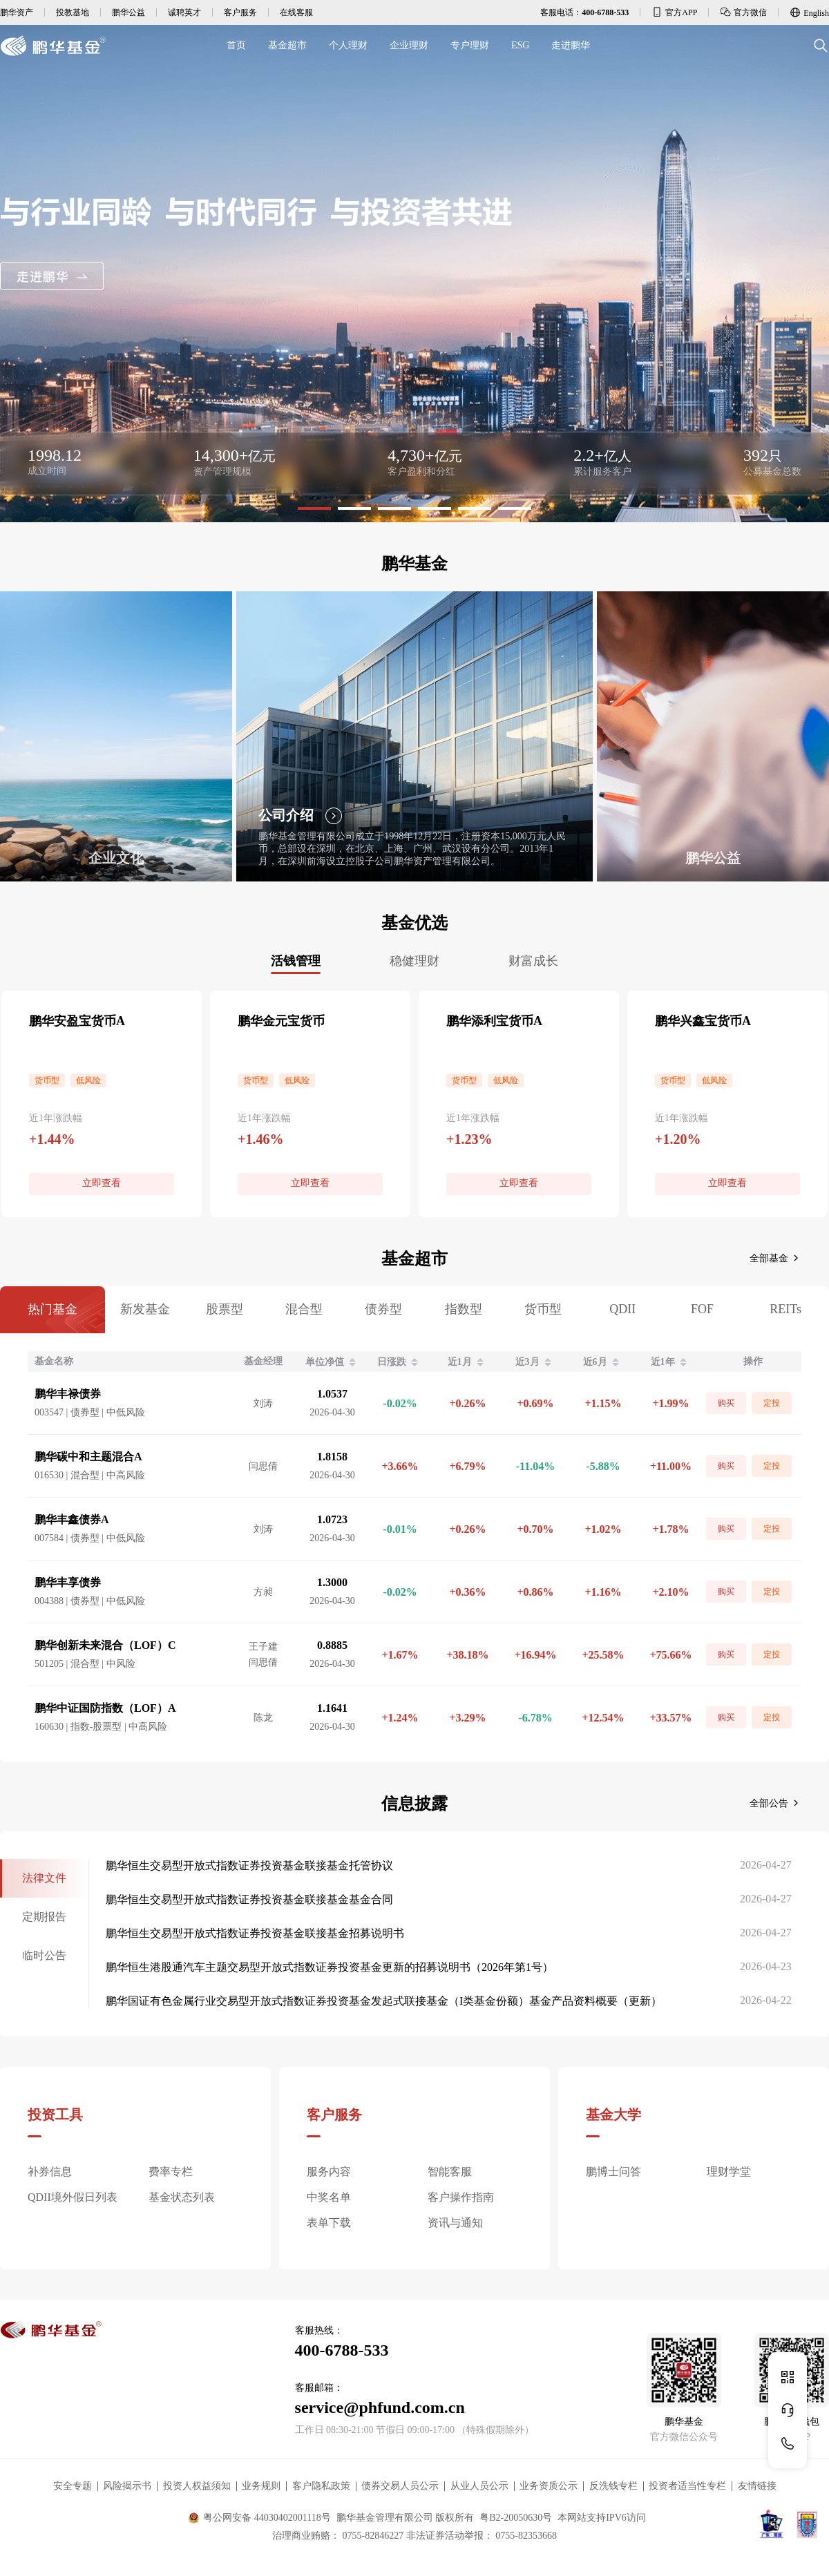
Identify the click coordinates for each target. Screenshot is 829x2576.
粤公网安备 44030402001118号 (259, 2517)
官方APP (674, 11)
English (809, 12)
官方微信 (743, 11)
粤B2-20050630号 (515, 2517)
